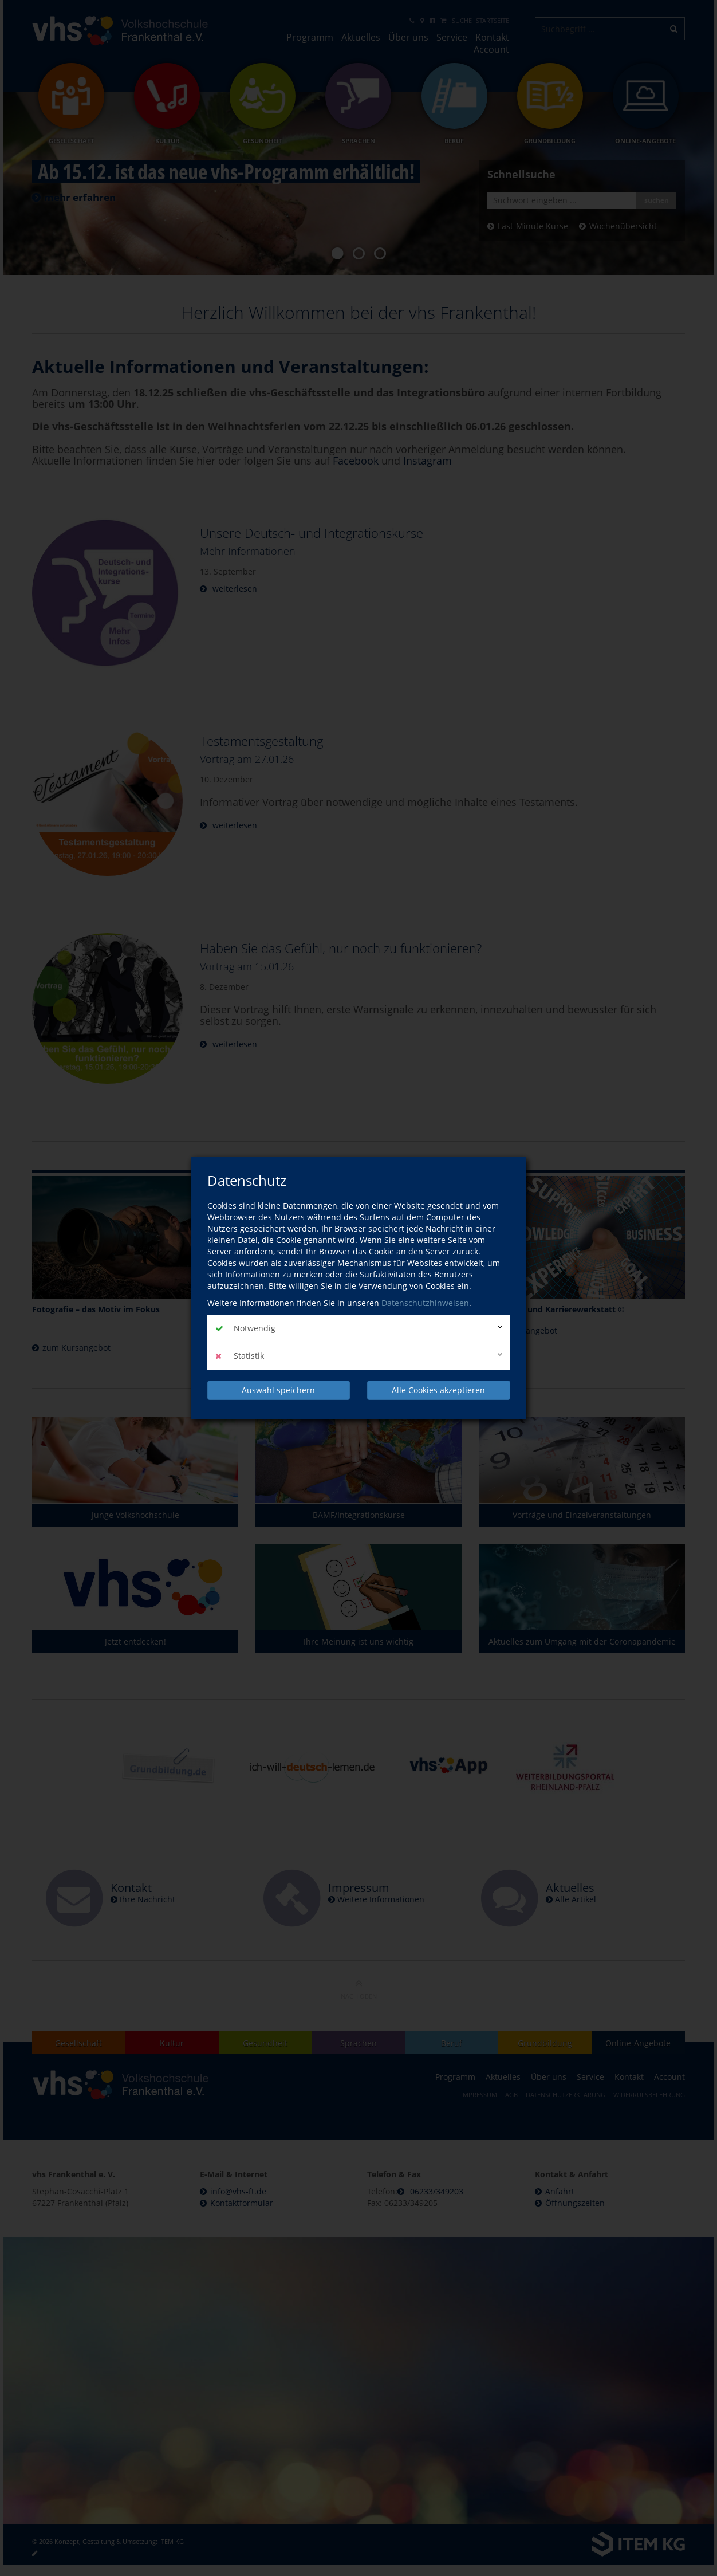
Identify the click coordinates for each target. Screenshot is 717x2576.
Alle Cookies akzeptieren (438, 1390)
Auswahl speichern (278, 1390)
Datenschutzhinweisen (425, 1302)
